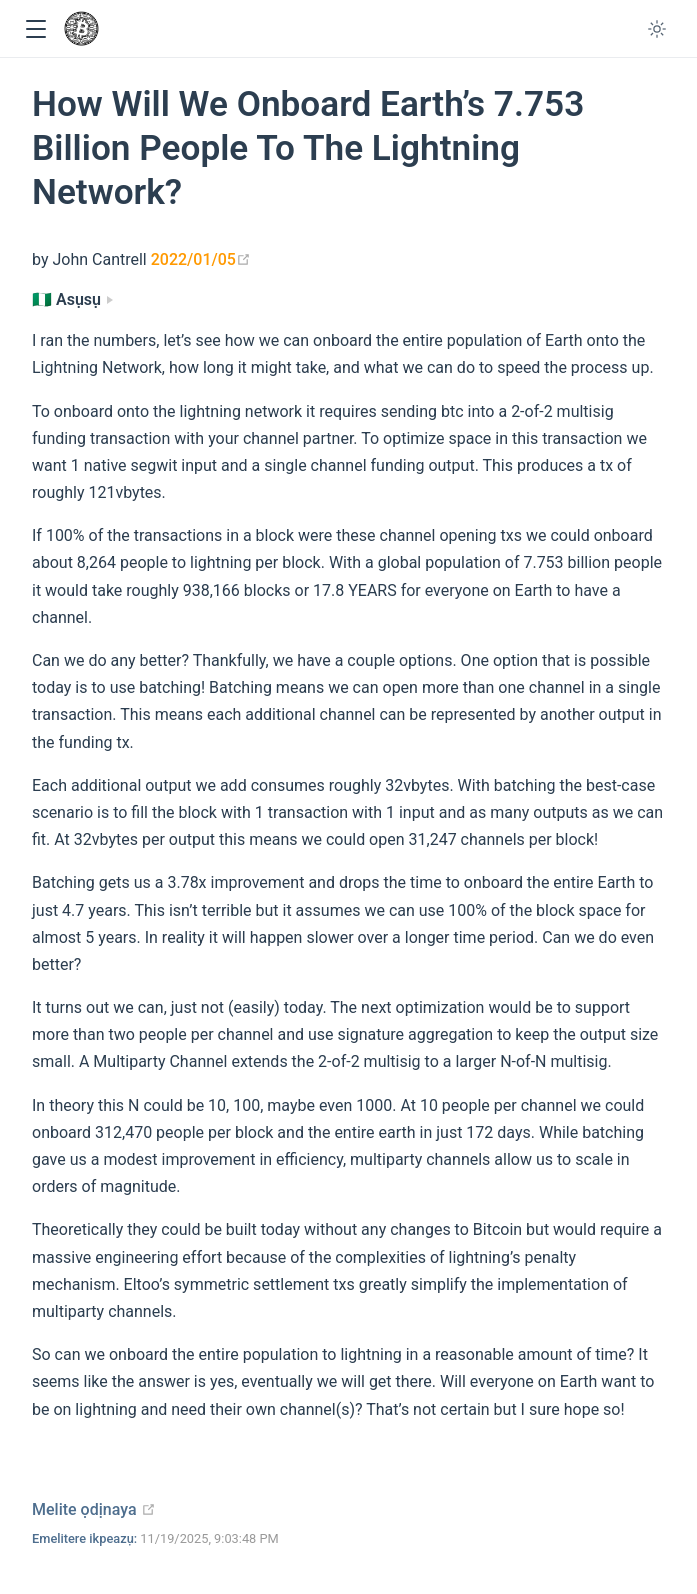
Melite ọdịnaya (94, 1509)
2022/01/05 (201, 259)
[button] (35, 29)
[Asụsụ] (72, 300)
